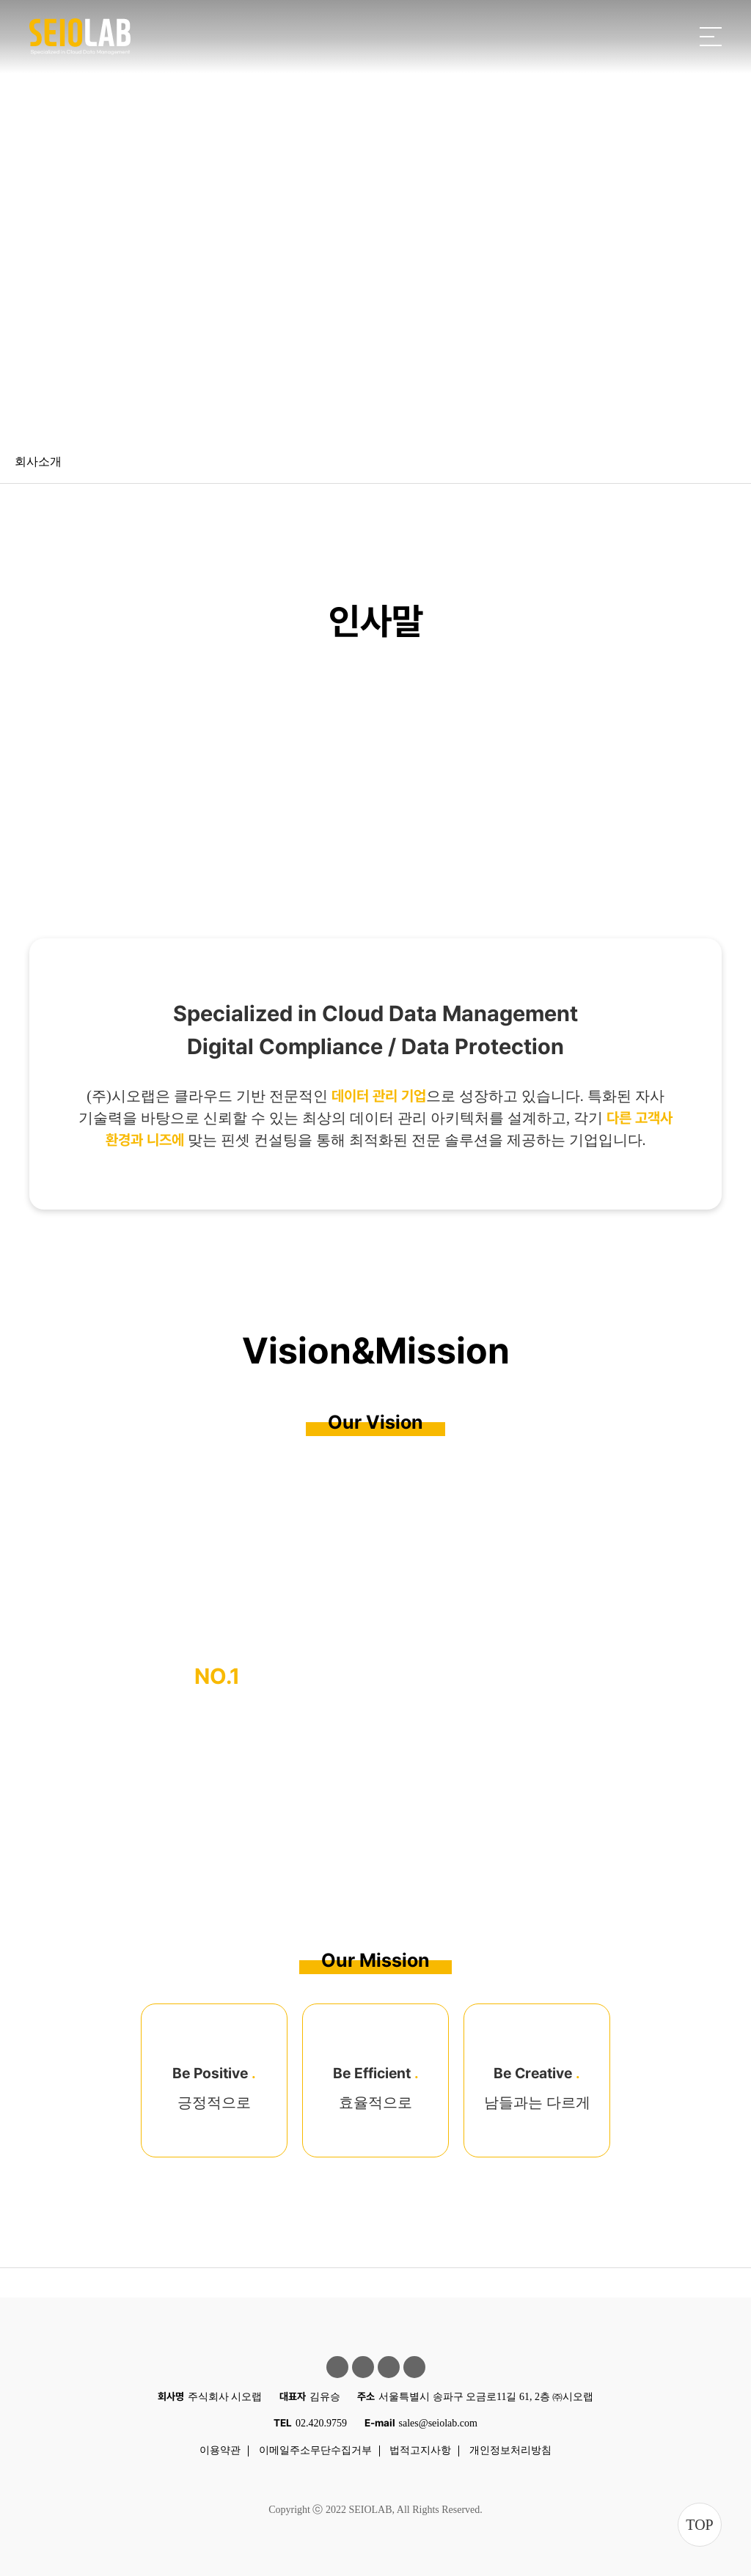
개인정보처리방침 (510, 2450)
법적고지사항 (420, 2450)
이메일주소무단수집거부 (315, 2450)
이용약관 (220, 2450)
